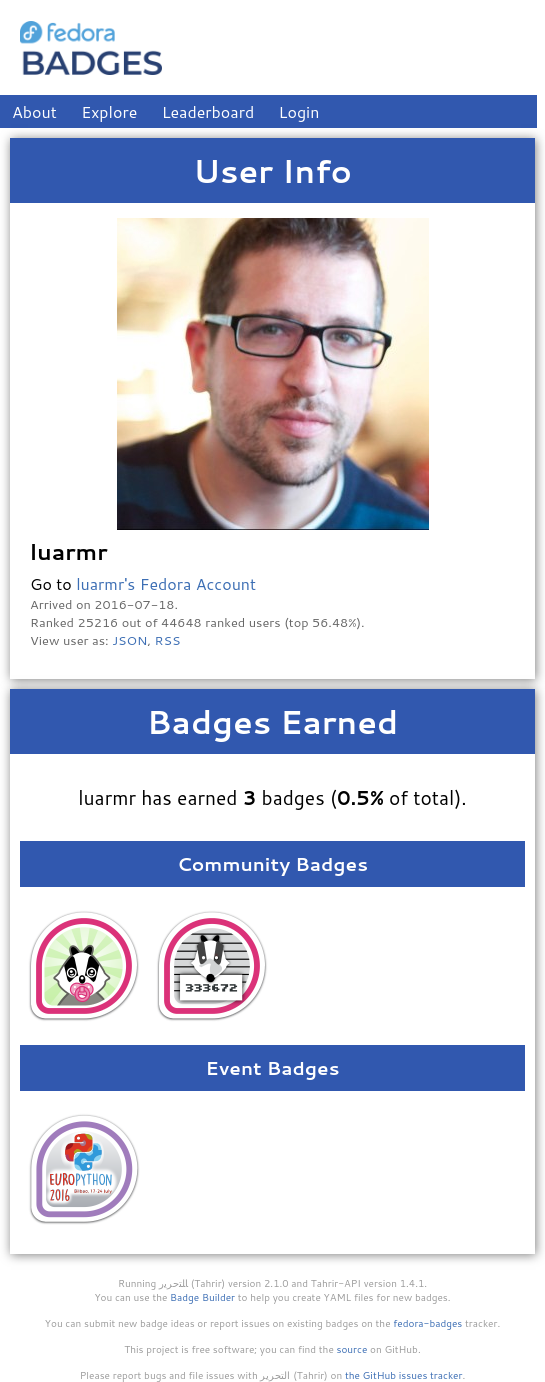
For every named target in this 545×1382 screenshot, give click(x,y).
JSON (129, 640)
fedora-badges (427, 1323)
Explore (109, 111)
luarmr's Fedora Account (166, 583)
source (352, 1349)
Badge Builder (202, 1297)
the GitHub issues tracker (404, 1375)
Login (299, 111)
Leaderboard (208, 111)
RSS (168, 640)
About (34, 111)
